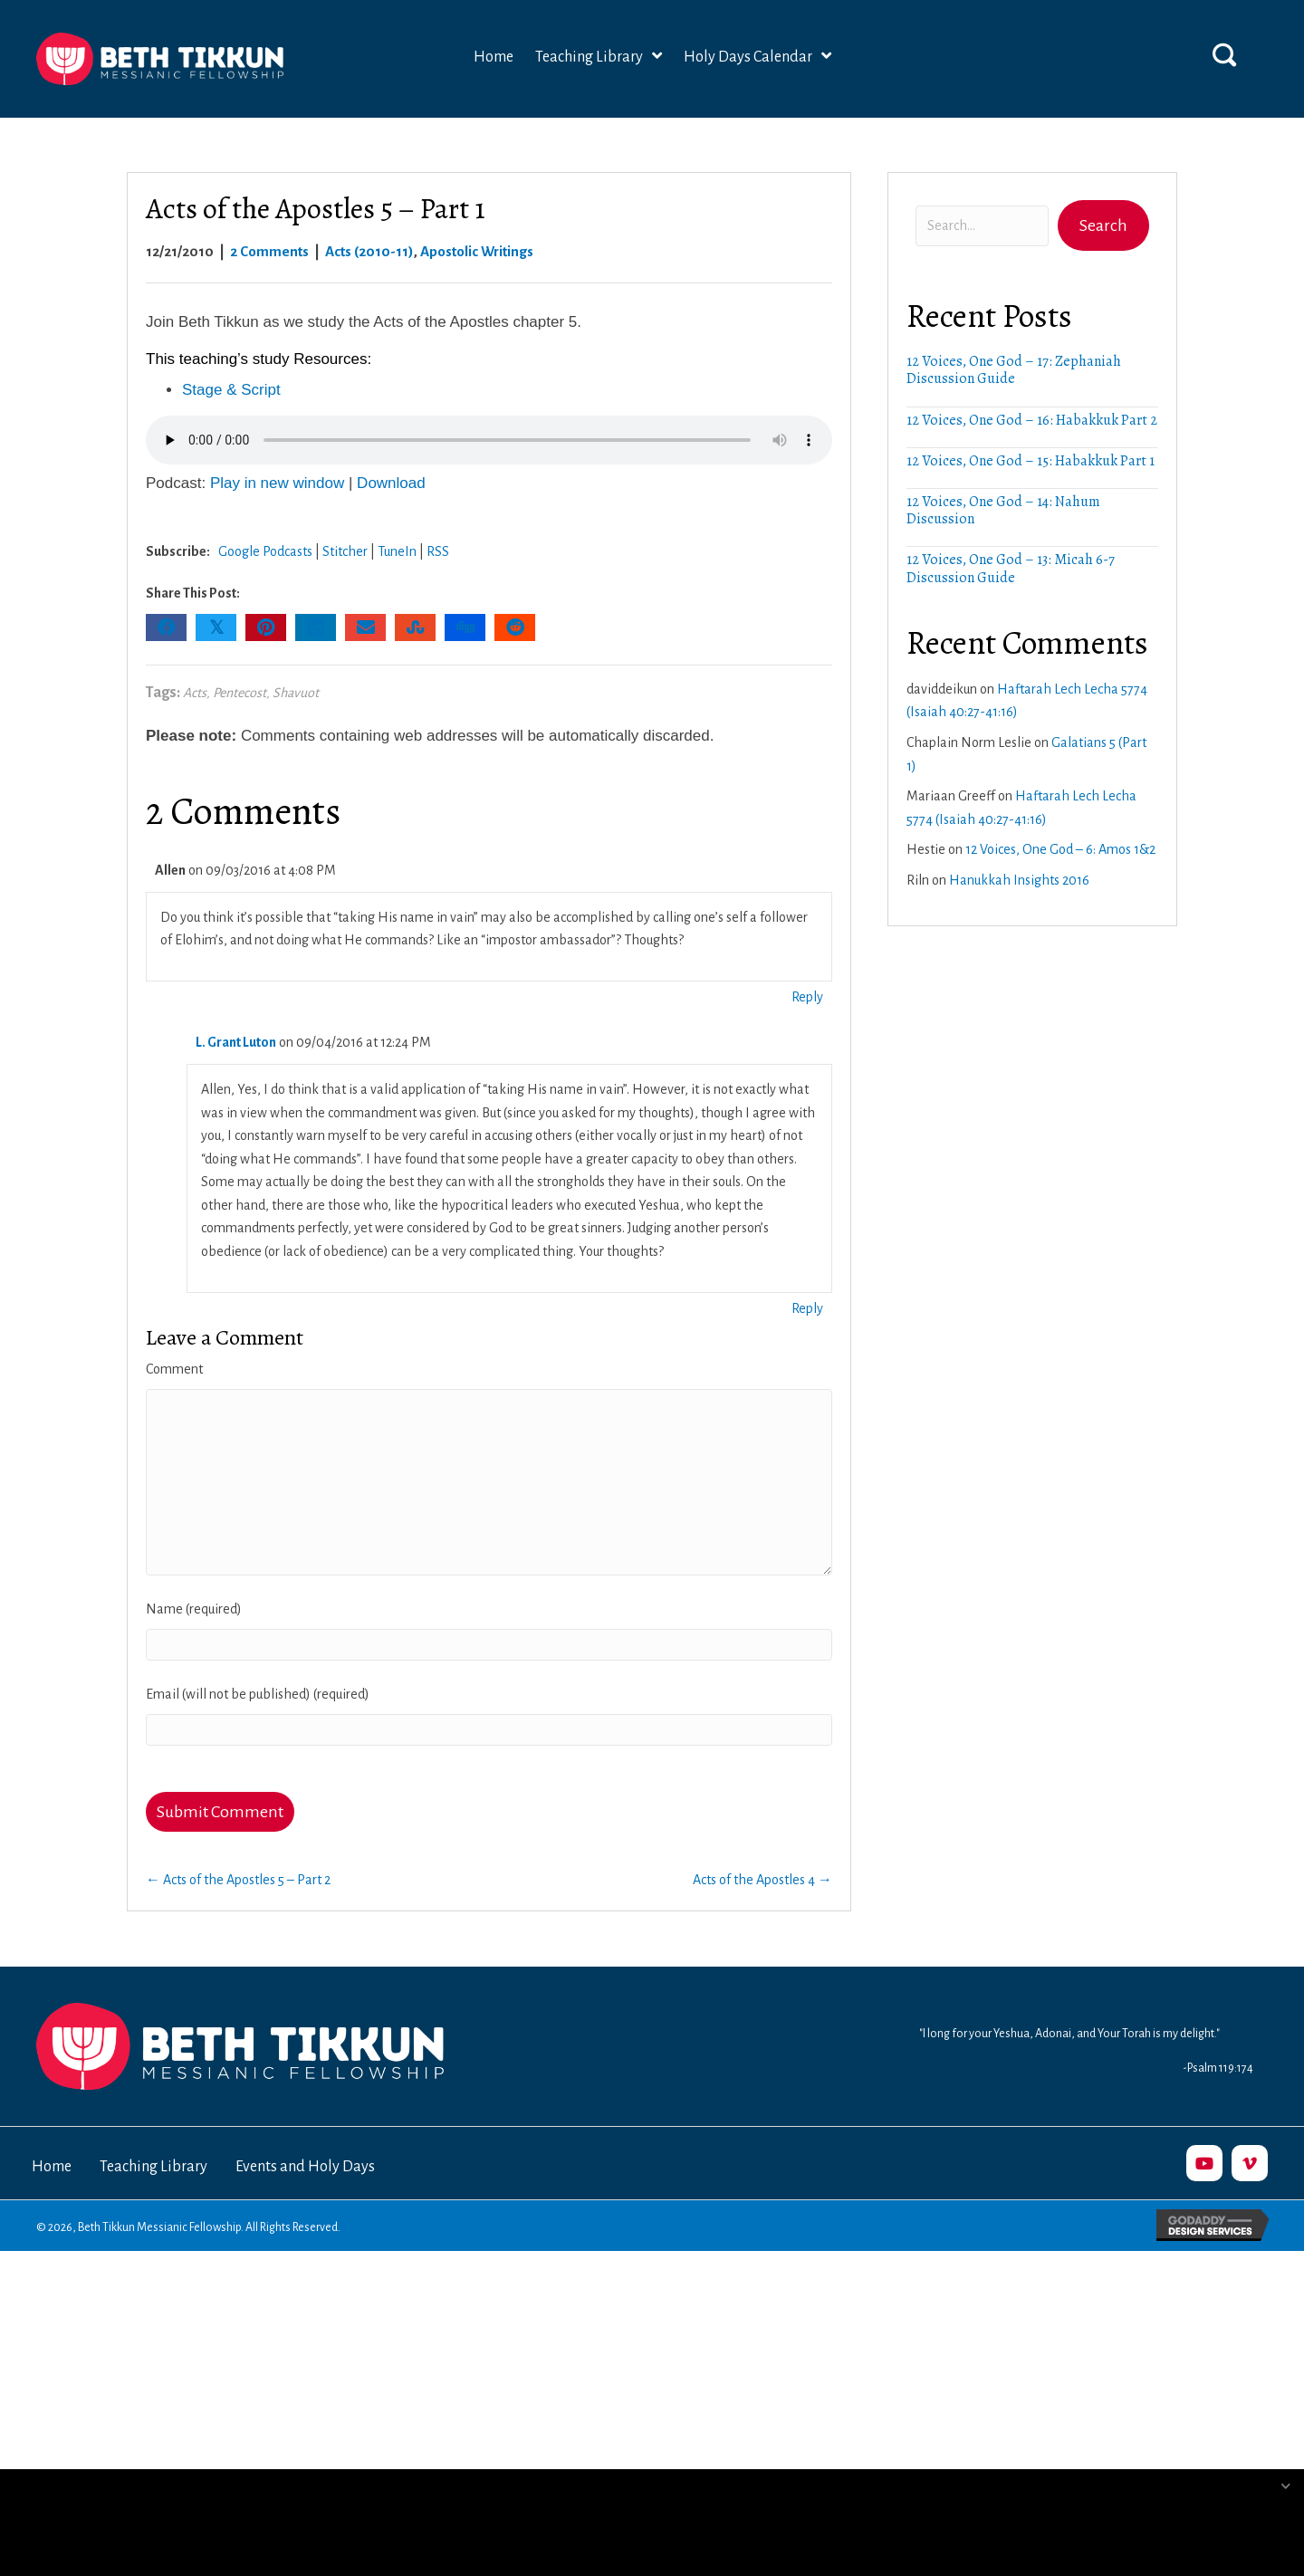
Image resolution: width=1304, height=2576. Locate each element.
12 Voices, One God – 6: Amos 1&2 (1060, 849)
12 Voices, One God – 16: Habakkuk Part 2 (1031, 420)
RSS (438, 551)
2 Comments (269, 251)
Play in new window (277, 483)
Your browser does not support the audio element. (489, 440)
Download (391, 483)
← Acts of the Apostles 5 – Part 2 (238, 1879)
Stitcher (345, 551)
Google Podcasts (265, 551)
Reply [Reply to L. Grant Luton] (807, 1308)
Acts (194, 692)
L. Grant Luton (236, 1042)
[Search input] (982, 226)
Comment (174, 1369)
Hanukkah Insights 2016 (1019, 880)
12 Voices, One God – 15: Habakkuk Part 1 (1030, 461)
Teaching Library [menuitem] (153, 2167)
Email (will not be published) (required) (257, 1694)
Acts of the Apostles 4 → (762, 1879)
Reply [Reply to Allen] (807, 997)
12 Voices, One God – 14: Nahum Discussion (1003, 510)
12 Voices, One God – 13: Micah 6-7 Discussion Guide (1010, 568)
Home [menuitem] (52, 2167)
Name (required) (194, 1609)
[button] (1224, 54)
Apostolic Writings (476, 251)
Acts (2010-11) (369, 251)
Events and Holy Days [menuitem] (305, 2167)
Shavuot (296, 692)
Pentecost (239, 692)
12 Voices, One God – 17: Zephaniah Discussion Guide (1013, 369)
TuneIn (397, 551)
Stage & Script (231, 389)
